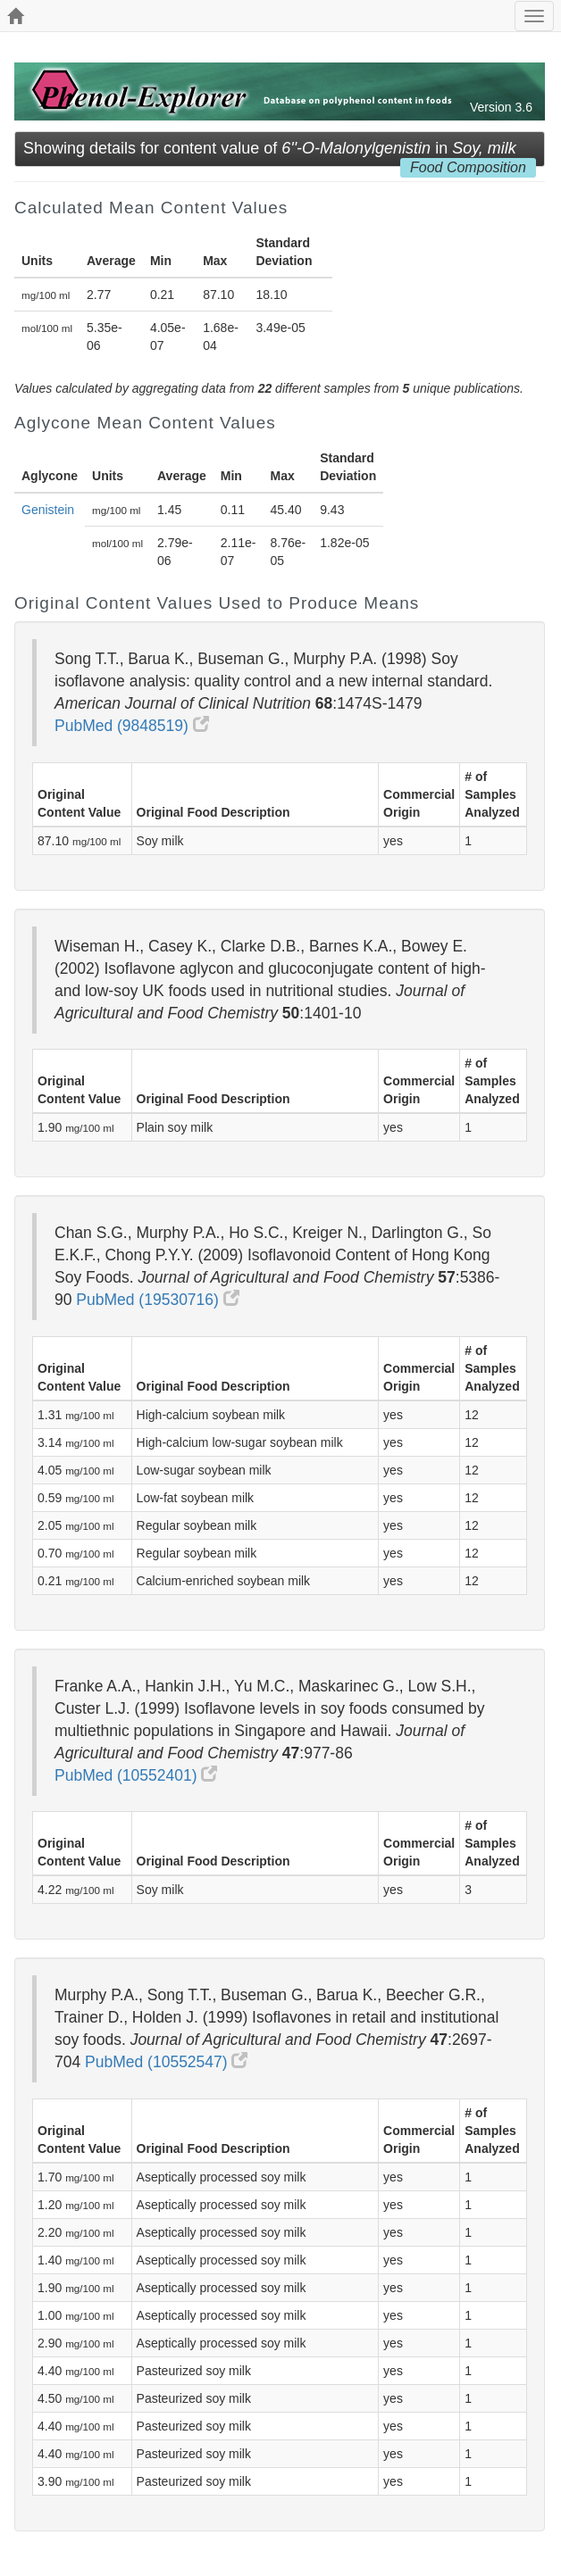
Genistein (47, 510)
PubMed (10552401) (135, 1775)
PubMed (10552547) (166, 2062)
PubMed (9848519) (131, 726)
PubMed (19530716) (157, 1300)
